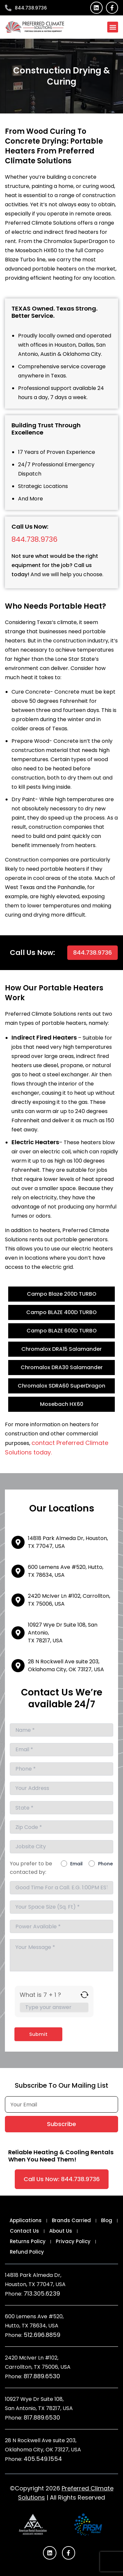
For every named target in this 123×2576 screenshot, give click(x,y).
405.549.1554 (43, 2459)
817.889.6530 (42, 2376)
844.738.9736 (34, 539)
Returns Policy (28, 2241)
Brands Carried (71, 2220)
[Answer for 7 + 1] (54, 2007)
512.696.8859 (42, 2335)
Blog (106, 2220)
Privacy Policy (73, 2241)
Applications (26, 2220)
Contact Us (24, 2230)
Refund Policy (27, 2251)
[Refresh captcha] (84, 1995)
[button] (112, 27)
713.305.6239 (42, 2293)
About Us (60, 2230)
